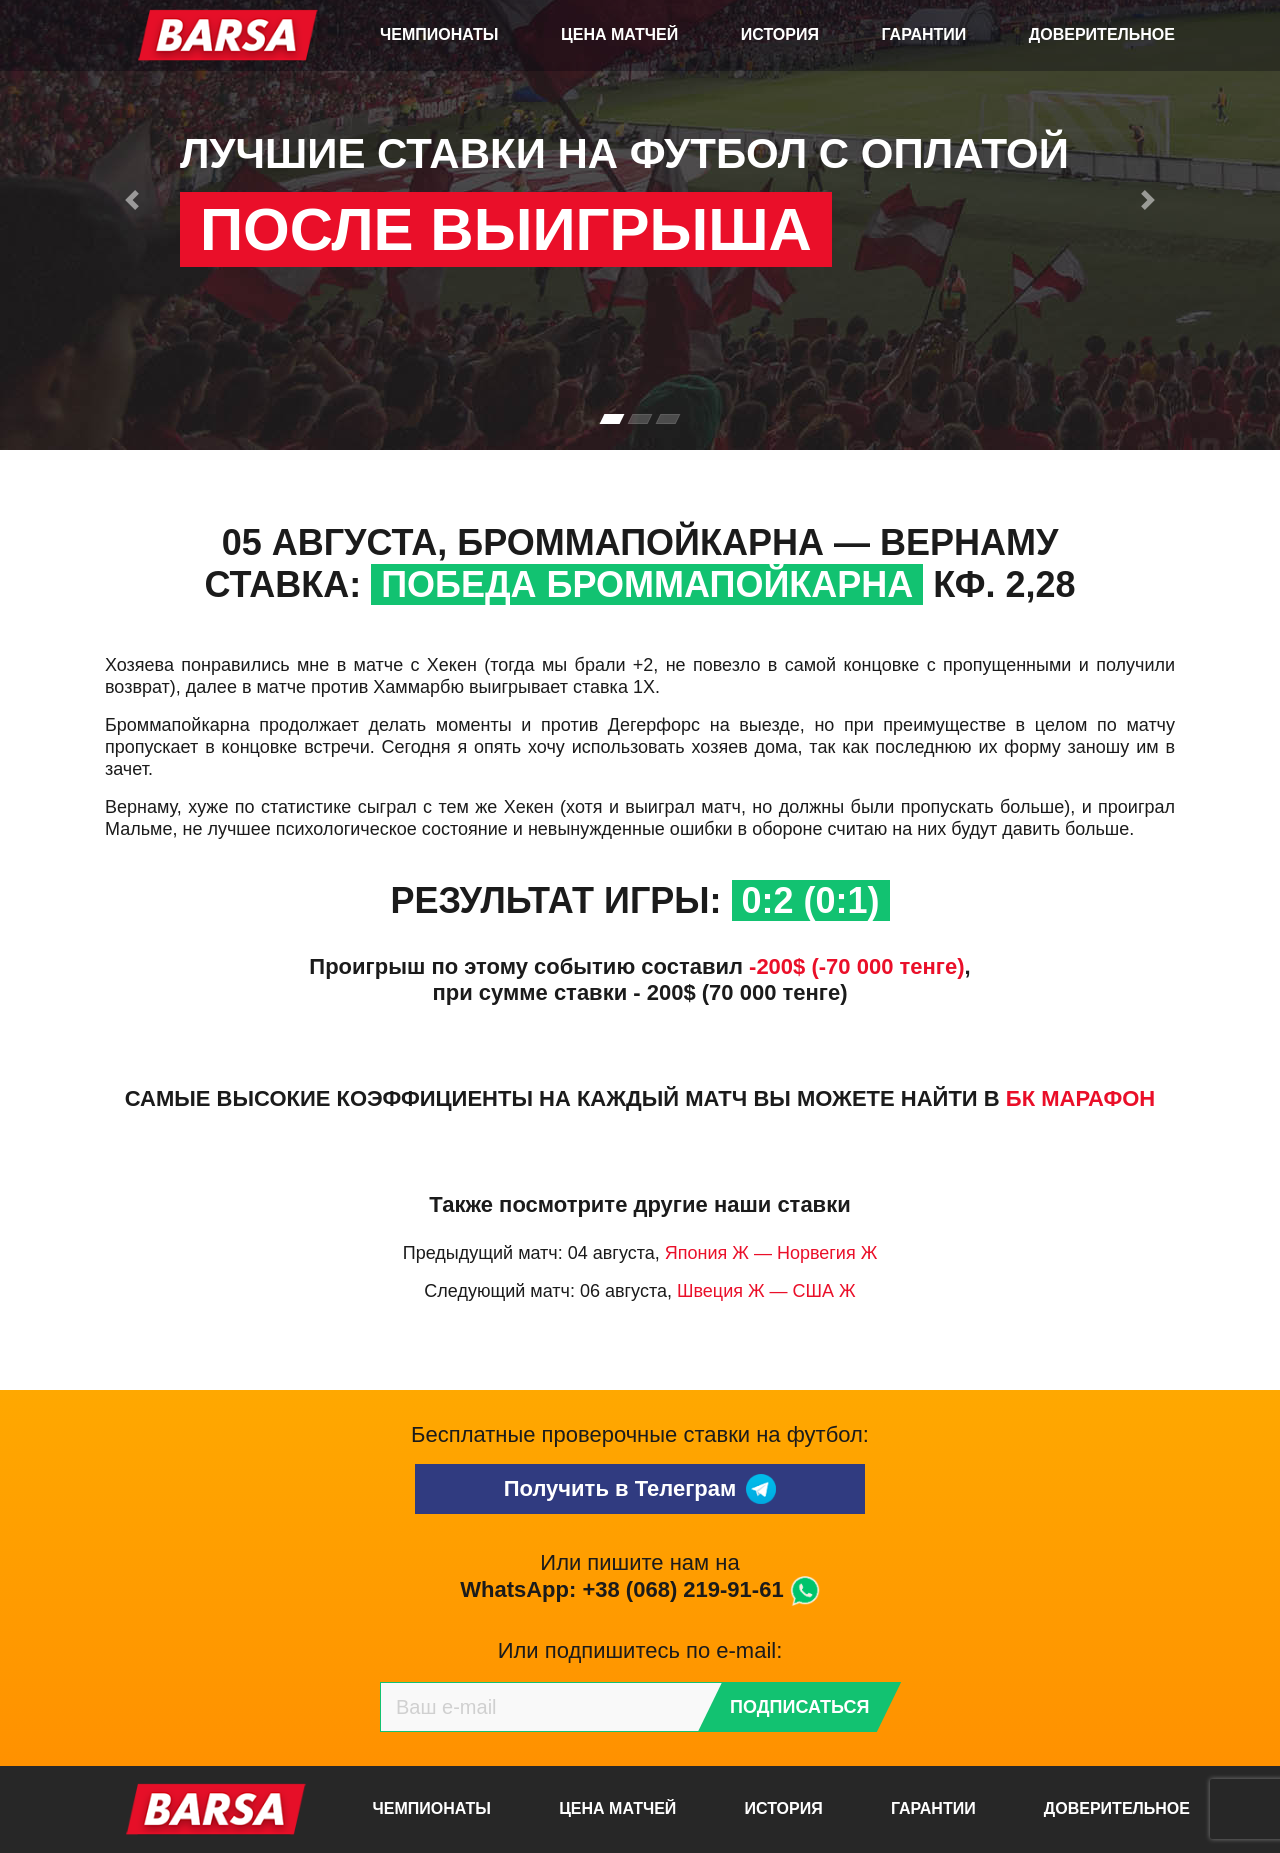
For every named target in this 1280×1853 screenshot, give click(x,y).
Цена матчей (619, 34)
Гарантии (924, 34)
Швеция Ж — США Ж (766, 1291)
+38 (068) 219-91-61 (682, 1589)
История (780, 34)
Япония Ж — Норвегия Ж (771, 1253)
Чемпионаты (439, 34)
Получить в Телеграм (640, 1489)
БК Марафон (1080, 1098)
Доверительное (1102, 34)
